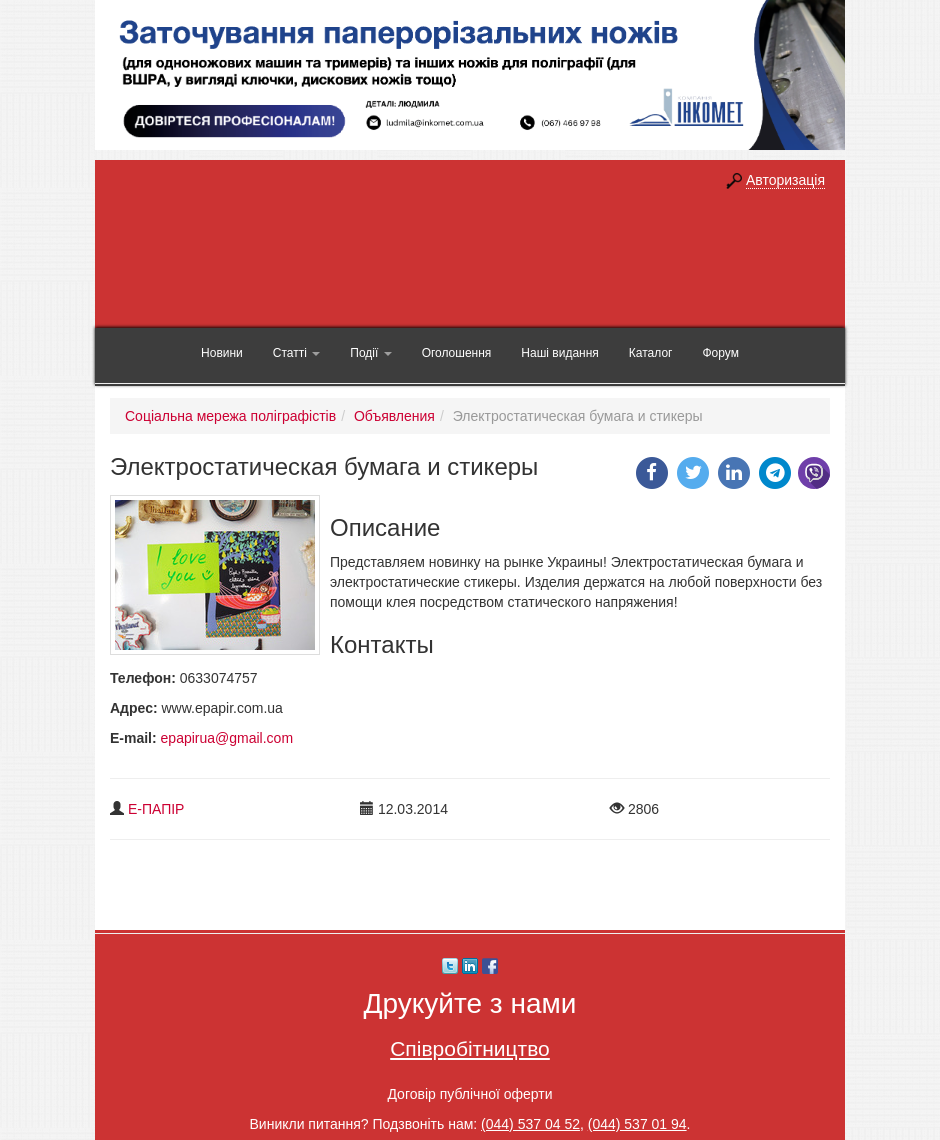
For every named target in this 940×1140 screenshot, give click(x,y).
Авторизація (785, 180)
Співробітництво (470, 1048)
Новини (222, 353)
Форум (720, 353)
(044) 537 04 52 (530, 1124)
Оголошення (457, 353)
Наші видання (559, 353)
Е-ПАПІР (156, 809)
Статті (296, 353)
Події (370, 353)
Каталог (651, 353)
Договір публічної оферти (469, 1094)
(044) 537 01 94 (637, 1124)
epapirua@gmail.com (227, 738)
